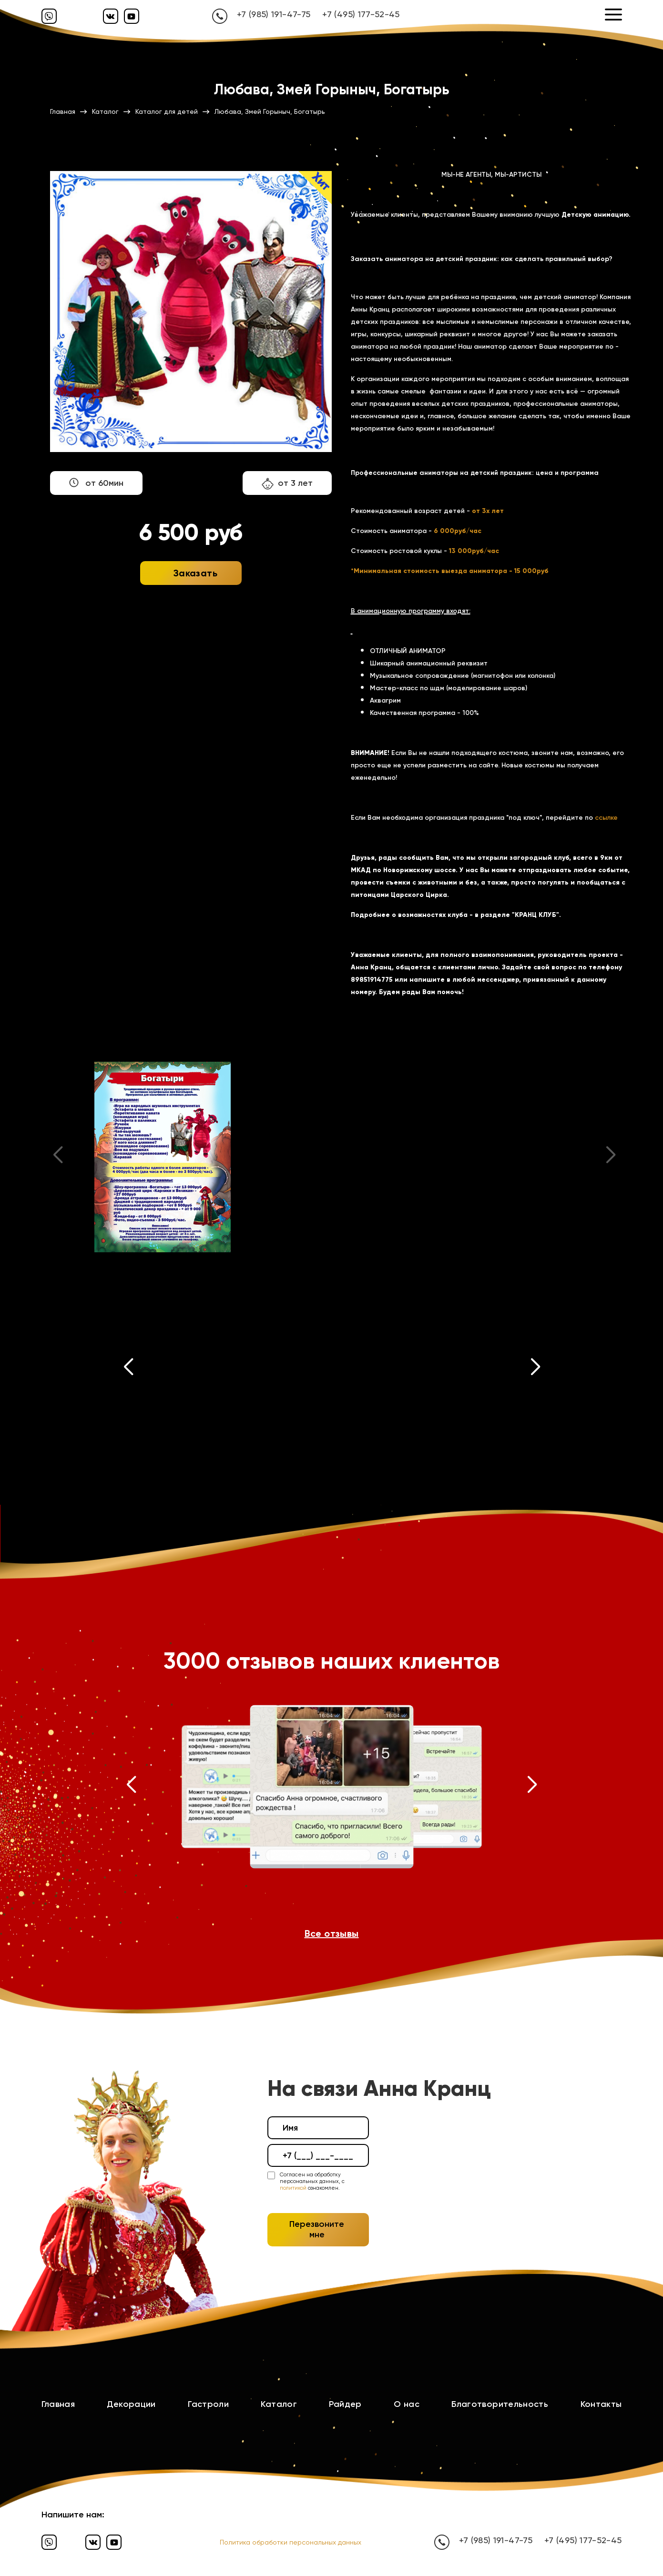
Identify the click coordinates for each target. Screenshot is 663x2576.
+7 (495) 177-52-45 (360, 14)
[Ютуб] (131, 16)
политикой (293, 2188)
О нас (406, 2404)
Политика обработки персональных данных (290, 2542)
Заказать (195, 573)
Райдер (345, 2404)
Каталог (279, 2404)
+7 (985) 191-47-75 (273, 14)
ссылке (606, 818)
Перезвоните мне (316, 2229)
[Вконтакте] (110, 16)
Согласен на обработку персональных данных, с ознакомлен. (312, 2182)
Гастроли (208, 2404)
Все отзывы (332, 1933)
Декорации (131, 2404)
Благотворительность (499, 2404)
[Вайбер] (49, 16)
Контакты (601, 2404)
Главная (58, 2404)
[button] (128, 1368)
